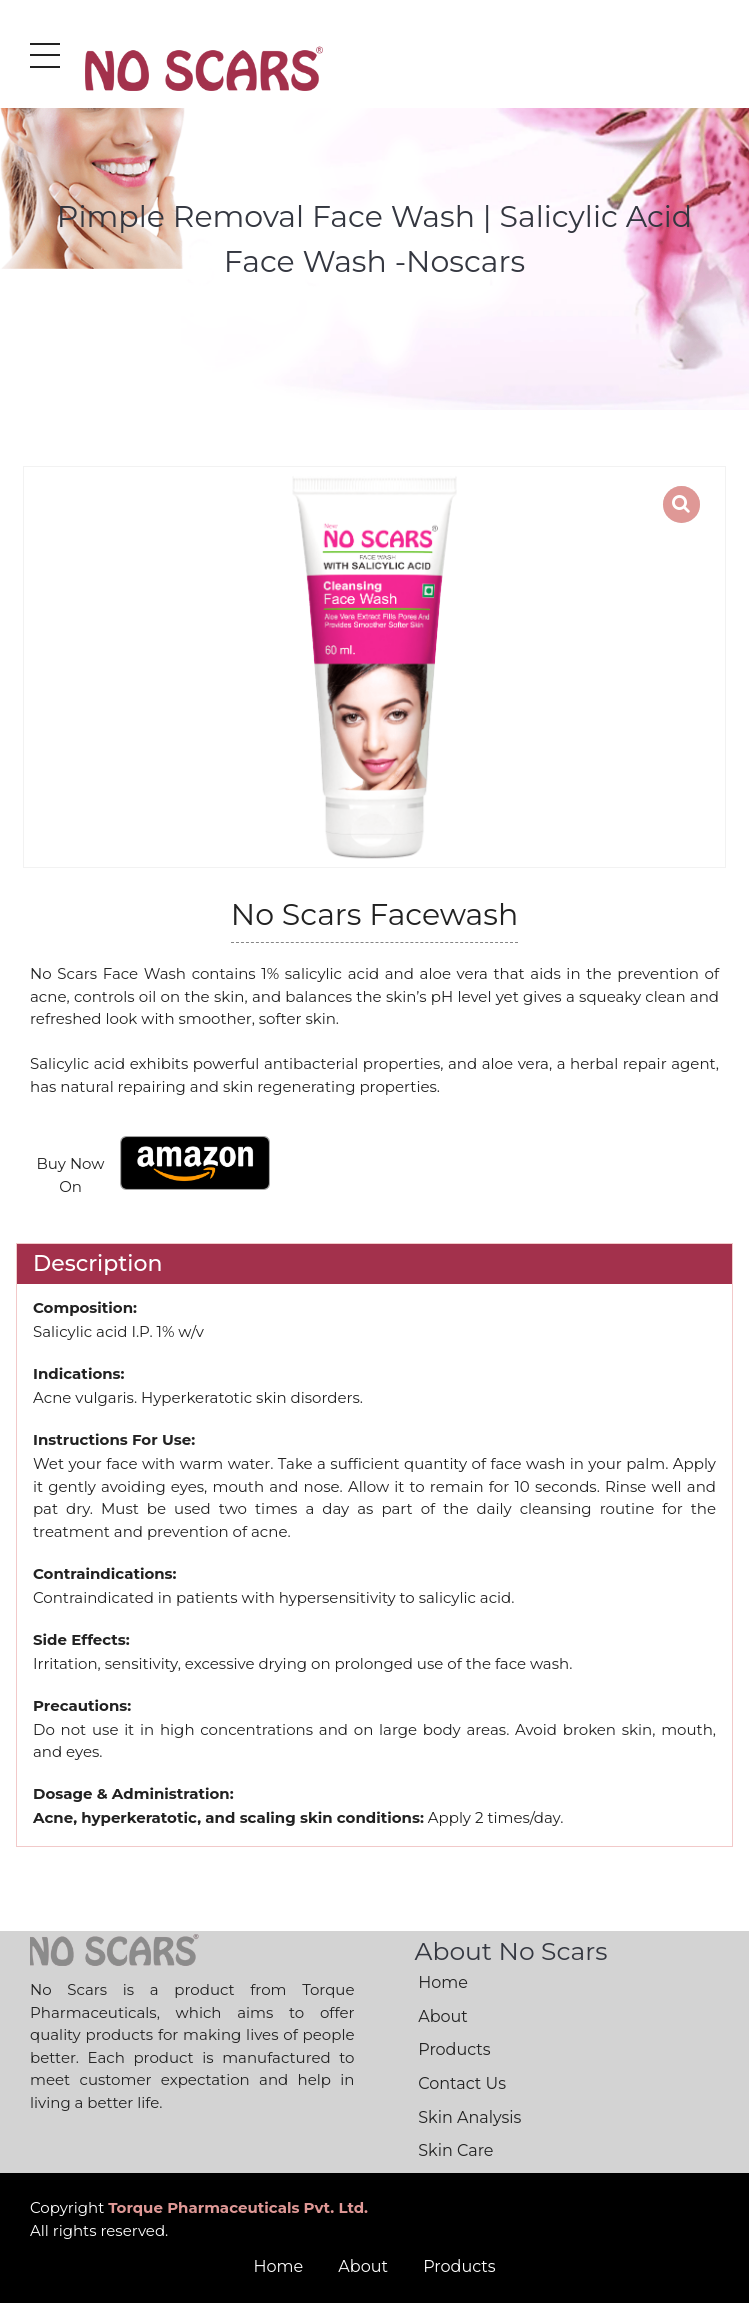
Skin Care (455, 2150)
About (443, 2016)
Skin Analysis (469, 2117)
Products (454, 2049)
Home (443, 1982)
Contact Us (462, 2083)
